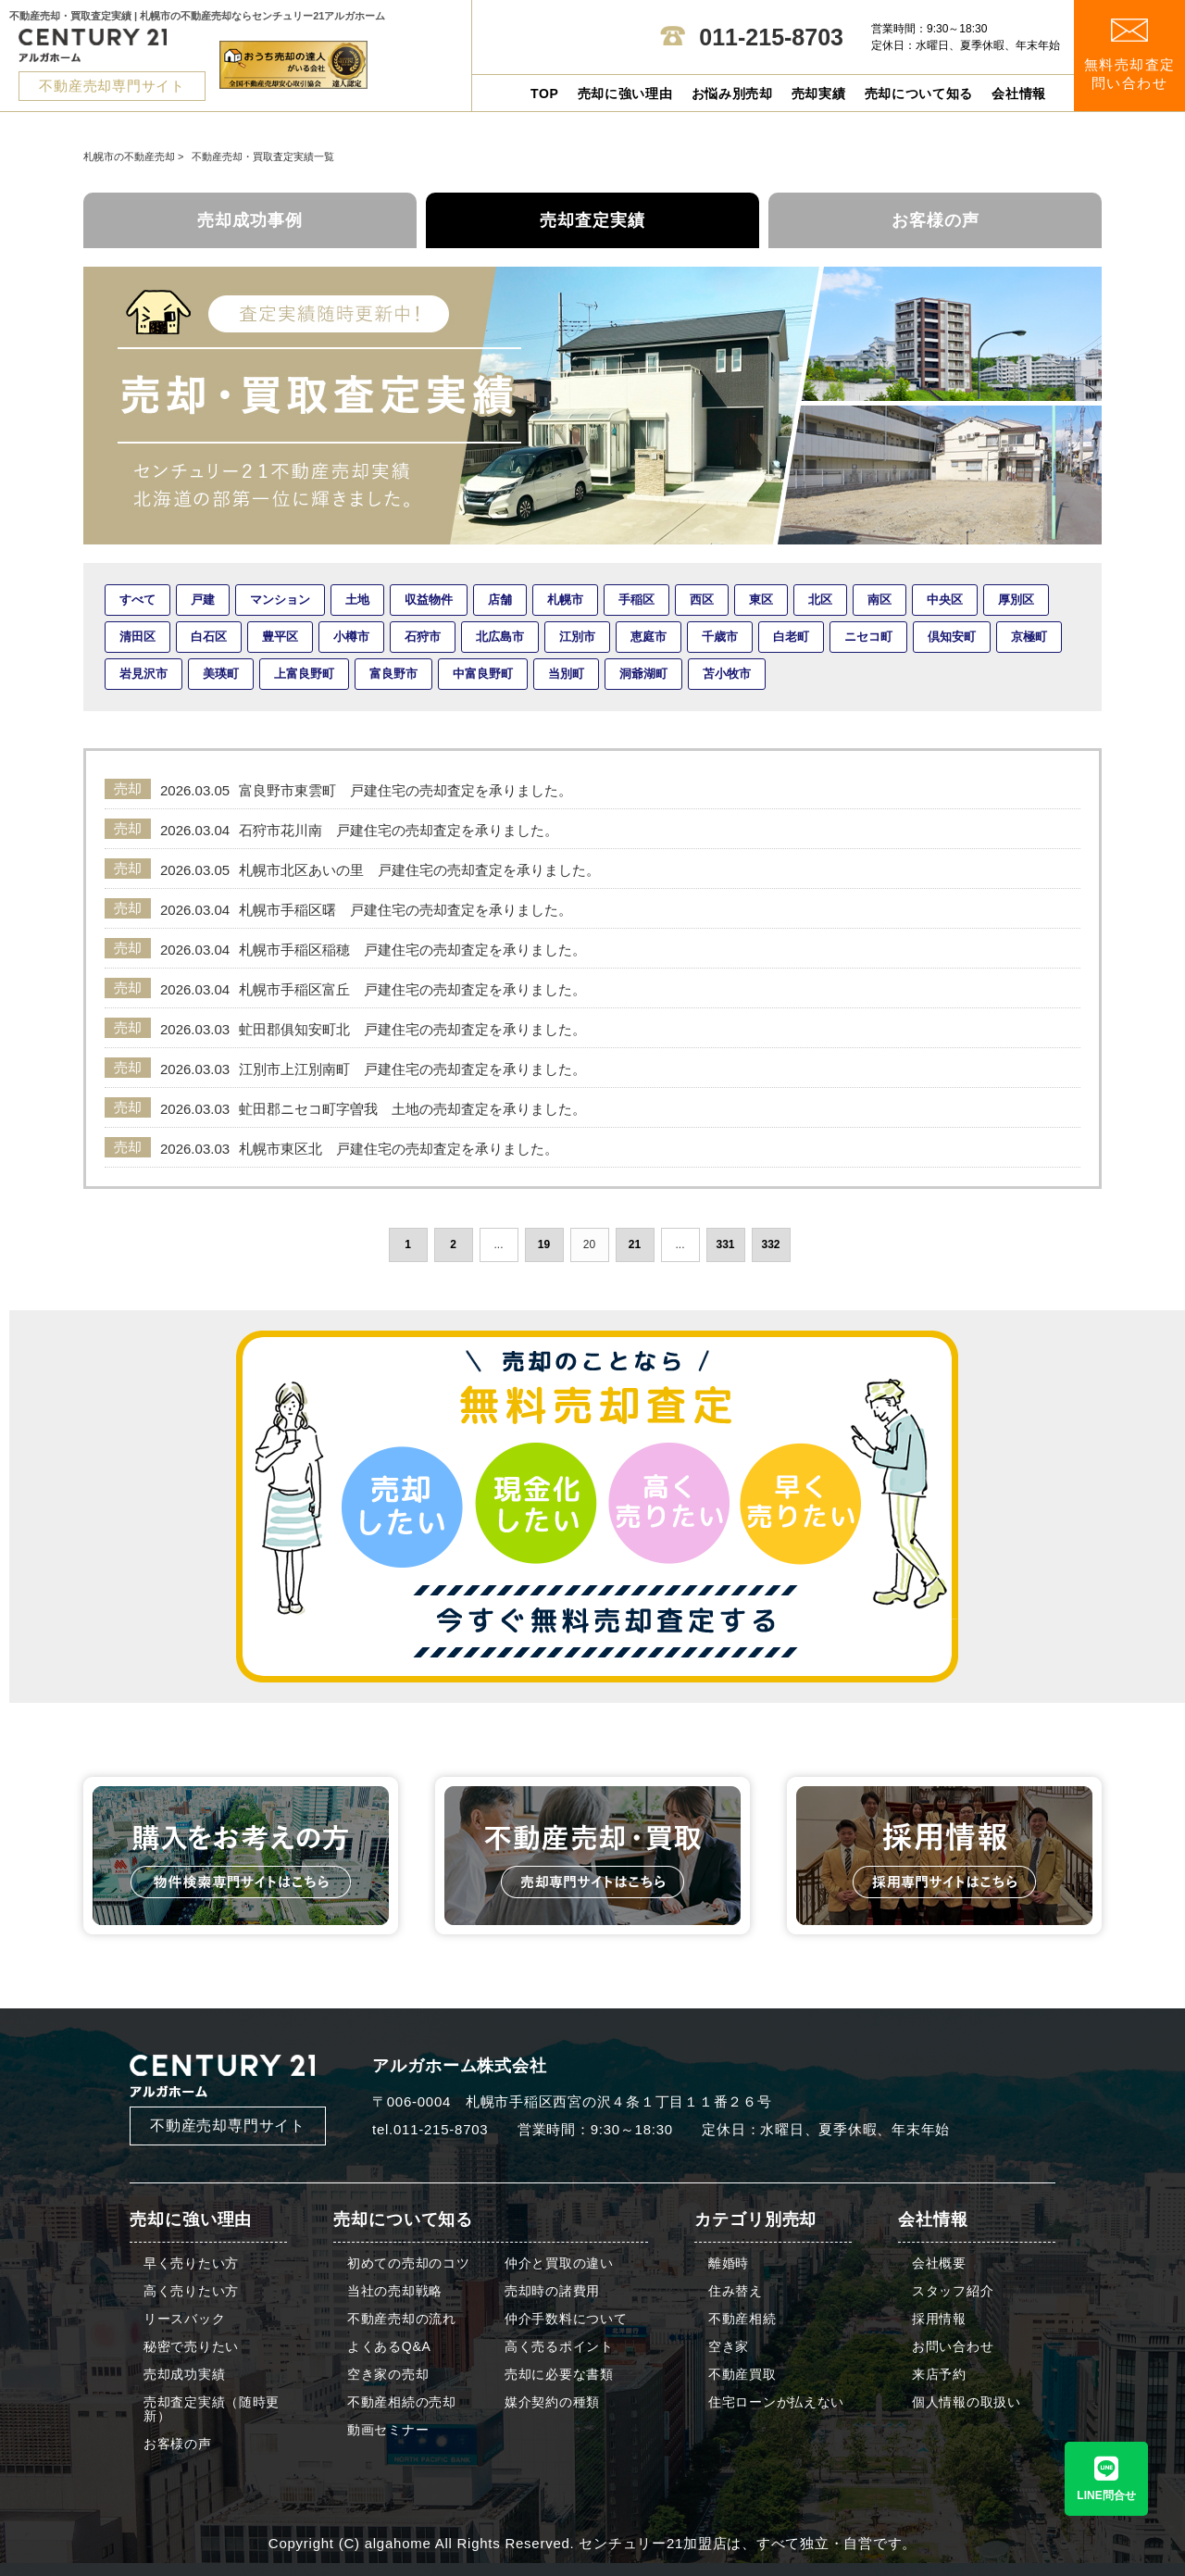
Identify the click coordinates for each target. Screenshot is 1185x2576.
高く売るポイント (559, 2347)
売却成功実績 (184, 2375)
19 (544, 1244)
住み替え (735, 2291)
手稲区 (636, 599)
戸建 (203, 599)
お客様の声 (935, 220)
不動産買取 (742, 2375)
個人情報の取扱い (966, 2402)
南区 (879, 599)
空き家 (728, 2347)
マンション (280, 599)
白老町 (791, 637)
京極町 (1029, 637)
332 (770, 1244)
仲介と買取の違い (559, 2263)
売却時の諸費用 (552, 2291)
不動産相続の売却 (401, 2402)
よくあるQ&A (388, 2347)
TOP (544, 93)
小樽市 (351, 637)
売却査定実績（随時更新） (211, 2409)
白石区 (209, 637)
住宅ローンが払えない (776, 2402)
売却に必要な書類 (559, 2375)
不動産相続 (742, 2319)
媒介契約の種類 (552, 2402)
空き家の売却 (388, 2375)
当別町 (566, 674)
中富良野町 (483, 674)
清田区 (137, 637)
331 (725, 1244)
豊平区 (280, 637)
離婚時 (728, 2263)
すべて (137, 599)
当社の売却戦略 (395, 2291)
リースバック (184, 2319)
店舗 (500, 599)
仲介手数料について (566, 2319)
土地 (357, 599)
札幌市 (565, 599)
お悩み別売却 (732, 93)
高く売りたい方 (191, 2291)
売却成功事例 (250, 220)
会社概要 (939, 2263)
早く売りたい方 (191, 2263)
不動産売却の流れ (401, 2319)
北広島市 (500, 637)
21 (635, 1244)
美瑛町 (221, 674)
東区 (761, 599)
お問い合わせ (952, 2347)
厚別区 (1016, 599)
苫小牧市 (727, 674)
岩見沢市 (143, 674)
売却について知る (919, 93)
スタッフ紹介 (952, 2291)
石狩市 (423, 637)
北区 (820, 599)
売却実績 (819, 93)
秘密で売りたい (191, 2347)
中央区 (945, 599)
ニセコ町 (868, 637)
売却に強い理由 (625, 93)
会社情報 (1019, 93)
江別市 (577, 637)
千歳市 (720, 637)
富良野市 (393, 674)
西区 (702, 599)
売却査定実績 (592, 220)
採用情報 (939, 2319)
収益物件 (429, 599)
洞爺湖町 (643, 674)
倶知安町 (952, 637)
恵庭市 (648, 637)
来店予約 (939, 2375)
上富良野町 (304, 674)
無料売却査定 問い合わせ (1130, 55)
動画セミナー (388, 2430)
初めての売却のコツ (408, 2263)
